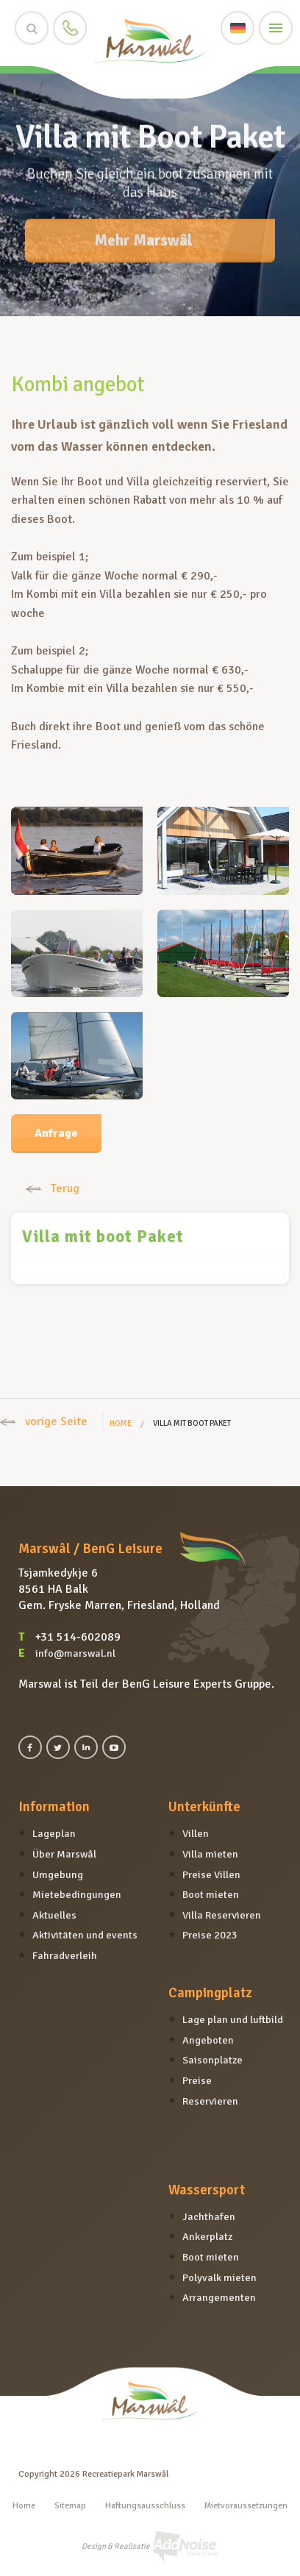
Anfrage (56, 1133)
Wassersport (206, 2190)
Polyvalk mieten (219, 2277)
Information (54, 1807)
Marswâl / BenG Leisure (90, 1549)
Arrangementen (219, 2297)
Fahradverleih (64, 1955)
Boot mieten (210, 1894)
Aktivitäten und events (85, 1934)
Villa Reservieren (221, 1915)
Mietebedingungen (76, 1894)
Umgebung (57, 1874)
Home (121, 1423)
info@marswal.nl (75, 1653)
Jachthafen (208, 2216)
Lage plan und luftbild (232, 2019)
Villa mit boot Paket (103, 1237)
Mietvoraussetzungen (246, 2505)
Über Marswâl (64, 1853)
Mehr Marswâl (143, 232)
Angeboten (208, 2040)
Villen (195, 1833)
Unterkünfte (204, 1807)
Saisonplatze (212, 2059)
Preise (197, 2080)
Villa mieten (210, 1853)
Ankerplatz (207, 2236)
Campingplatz (209, 1993)
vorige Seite (44, 1421)
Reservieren (210, 2101)
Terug (52, 1188)
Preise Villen (211, 1874)
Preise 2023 (210, 1934)
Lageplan (54, 1833)
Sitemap (70, 2505)
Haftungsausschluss (145, 2505)
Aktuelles (54, 1915)
